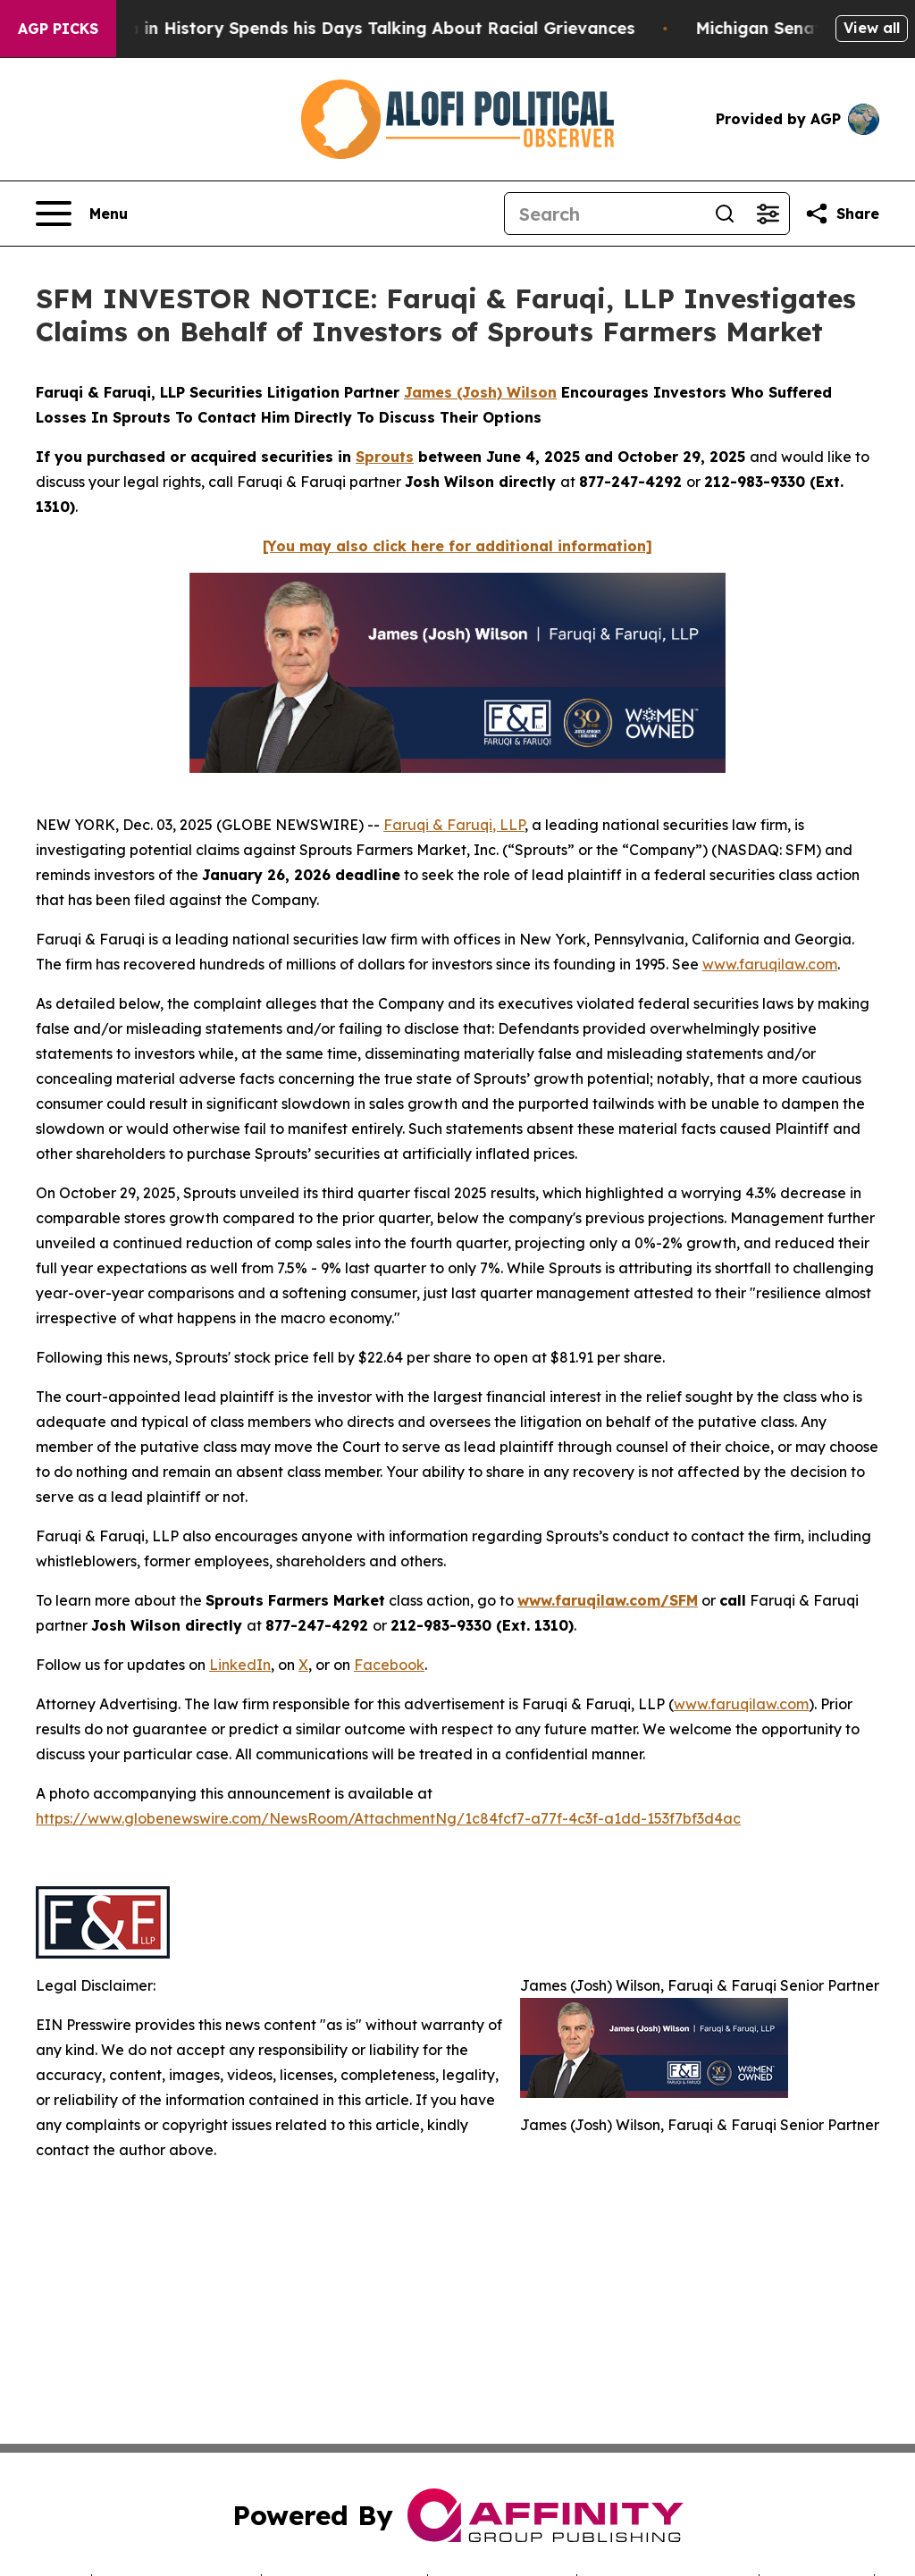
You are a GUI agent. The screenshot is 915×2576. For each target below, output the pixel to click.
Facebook (389, 1665)
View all (872, 28)
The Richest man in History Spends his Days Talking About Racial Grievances (338, 28)
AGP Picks (58, 29)
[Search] (604, 213)
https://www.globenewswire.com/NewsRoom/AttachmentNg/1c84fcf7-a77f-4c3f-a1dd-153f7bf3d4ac (388, 1818)
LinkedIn (240, 1665)
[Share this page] (841, 213)
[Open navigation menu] (82, 213)
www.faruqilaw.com (769, 964)
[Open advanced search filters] (767, 213)
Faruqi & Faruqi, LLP (454, 825)
